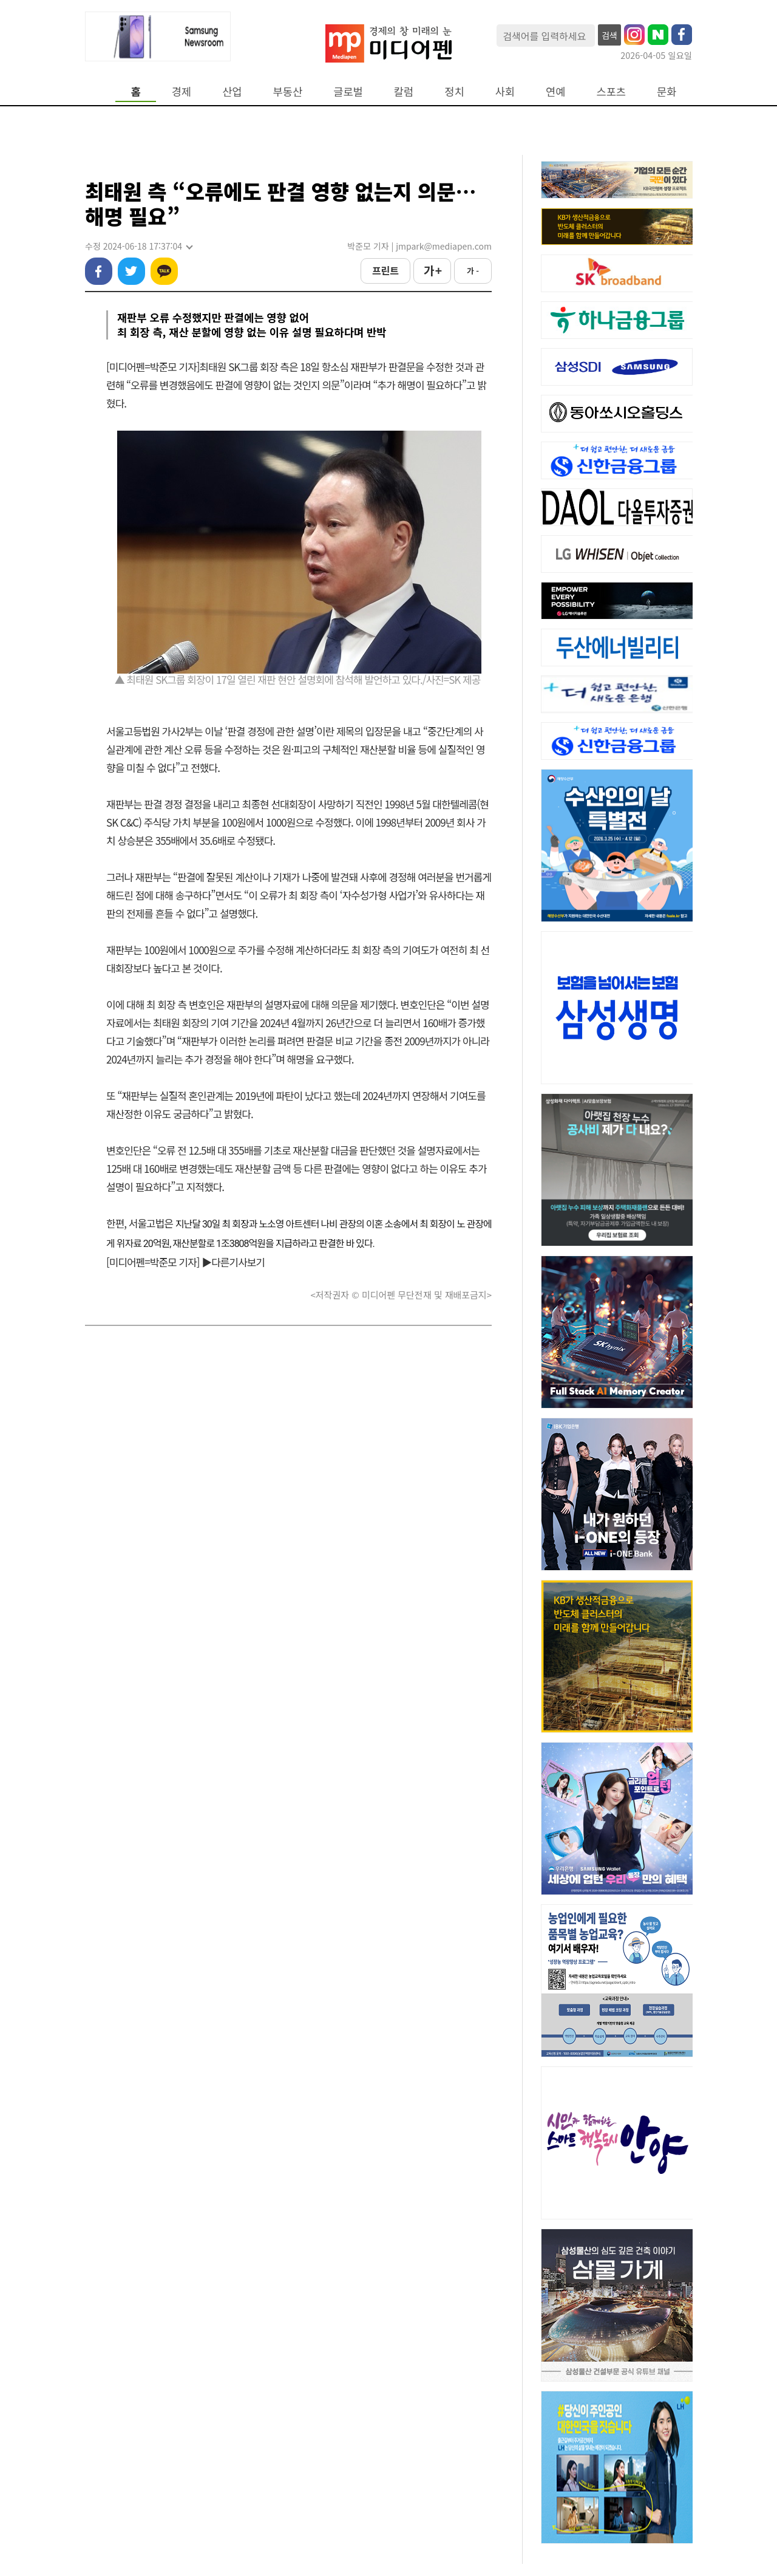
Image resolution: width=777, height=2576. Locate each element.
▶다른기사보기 (233, 1261)
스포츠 (611, 91)
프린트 (385, 270)
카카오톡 (164, 271)
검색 (609, 35)
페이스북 (98, 271)
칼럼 (403, 91)
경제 (181, 91)
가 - (473, 270)
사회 (505, 91)
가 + (432, 270)
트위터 (131, 271)
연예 (555, 91)
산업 (232, 91)
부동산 (288, 91)
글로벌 (348, 91)
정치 (454, 91)
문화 (666, 91)
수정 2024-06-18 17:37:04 (138, 246)
